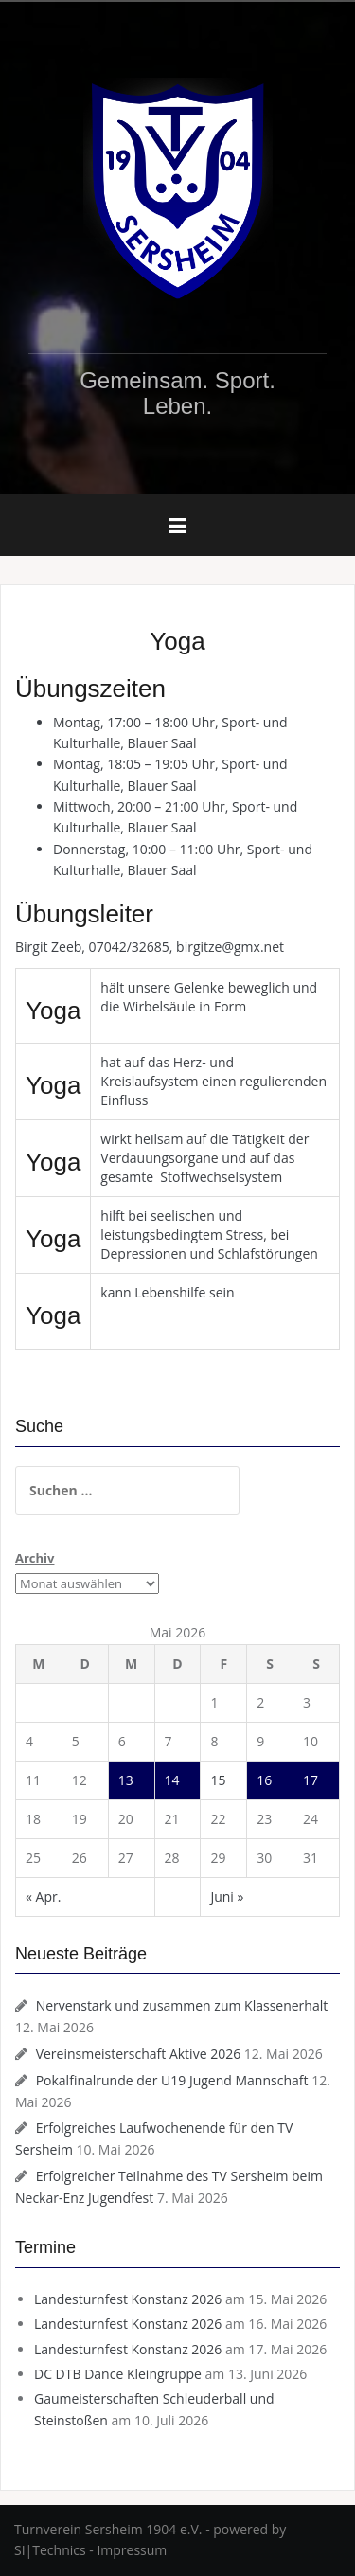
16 (264, 1780)
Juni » (226, 1896)
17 (310, 1780)
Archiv (34, 1557)
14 (172, 1780)
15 (217, 1780)
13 (125, 1780)
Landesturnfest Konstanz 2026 (128, 2299)
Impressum (132, 2550)
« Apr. (43, 1896)
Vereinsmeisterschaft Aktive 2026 (138, 2054)
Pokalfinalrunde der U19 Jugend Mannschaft (172, 2080)
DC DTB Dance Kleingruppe (118, 2374)
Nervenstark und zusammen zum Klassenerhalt (182, 2005)
